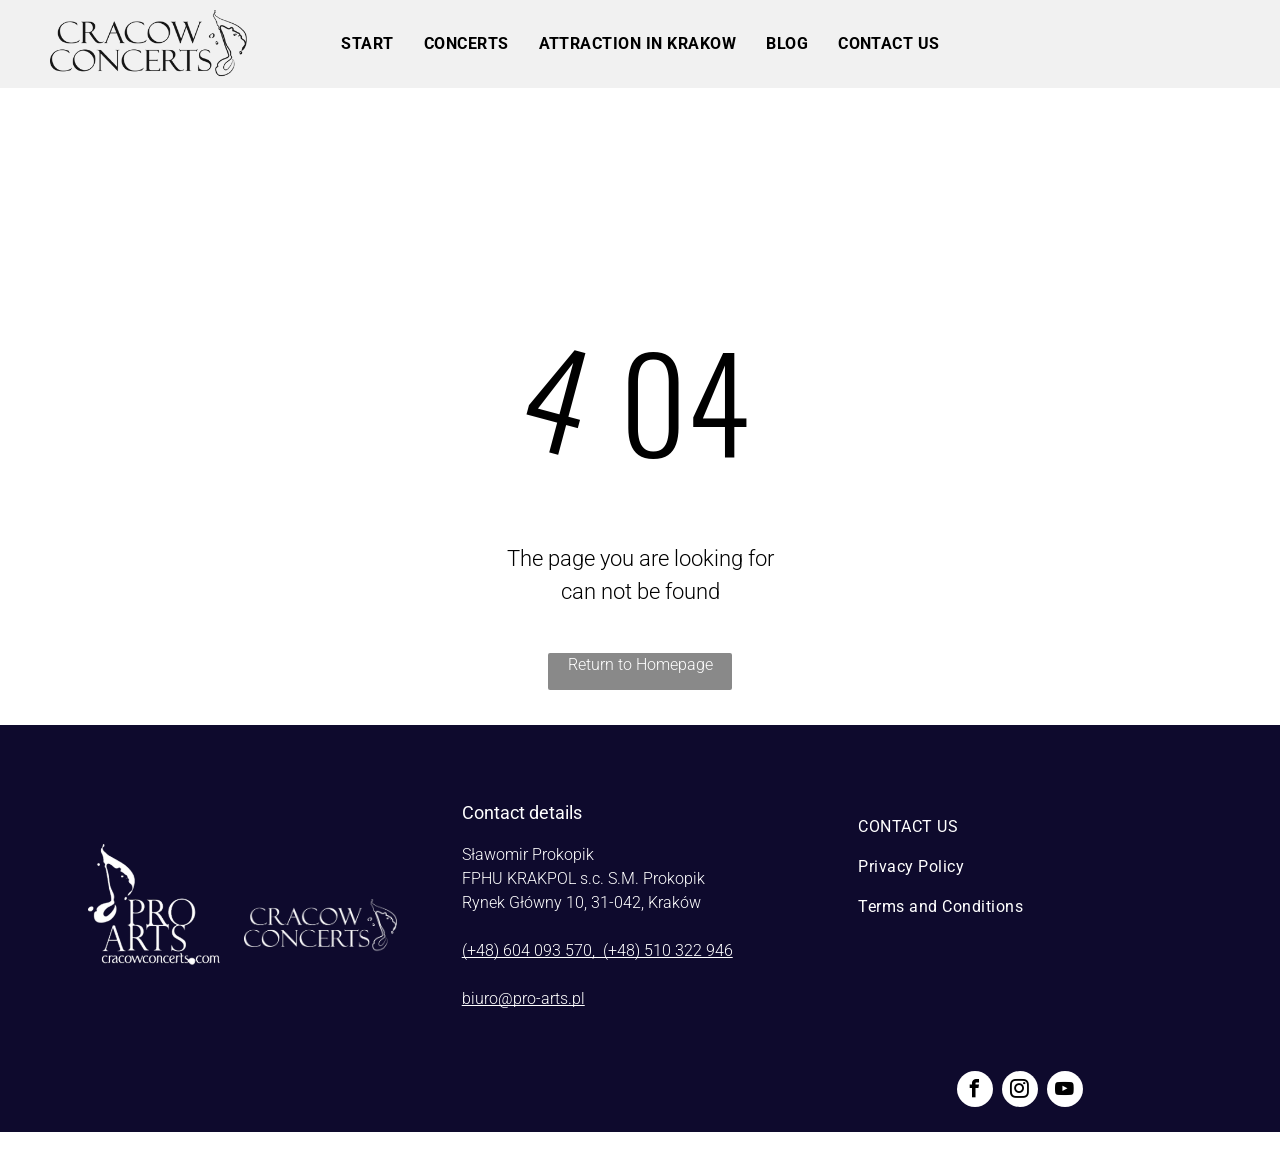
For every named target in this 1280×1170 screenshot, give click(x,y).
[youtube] (1065, 1091)
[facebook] (975, 1091)
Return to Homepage (640, 664)
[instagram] (1020, 1091)
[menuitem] (367, 44)
